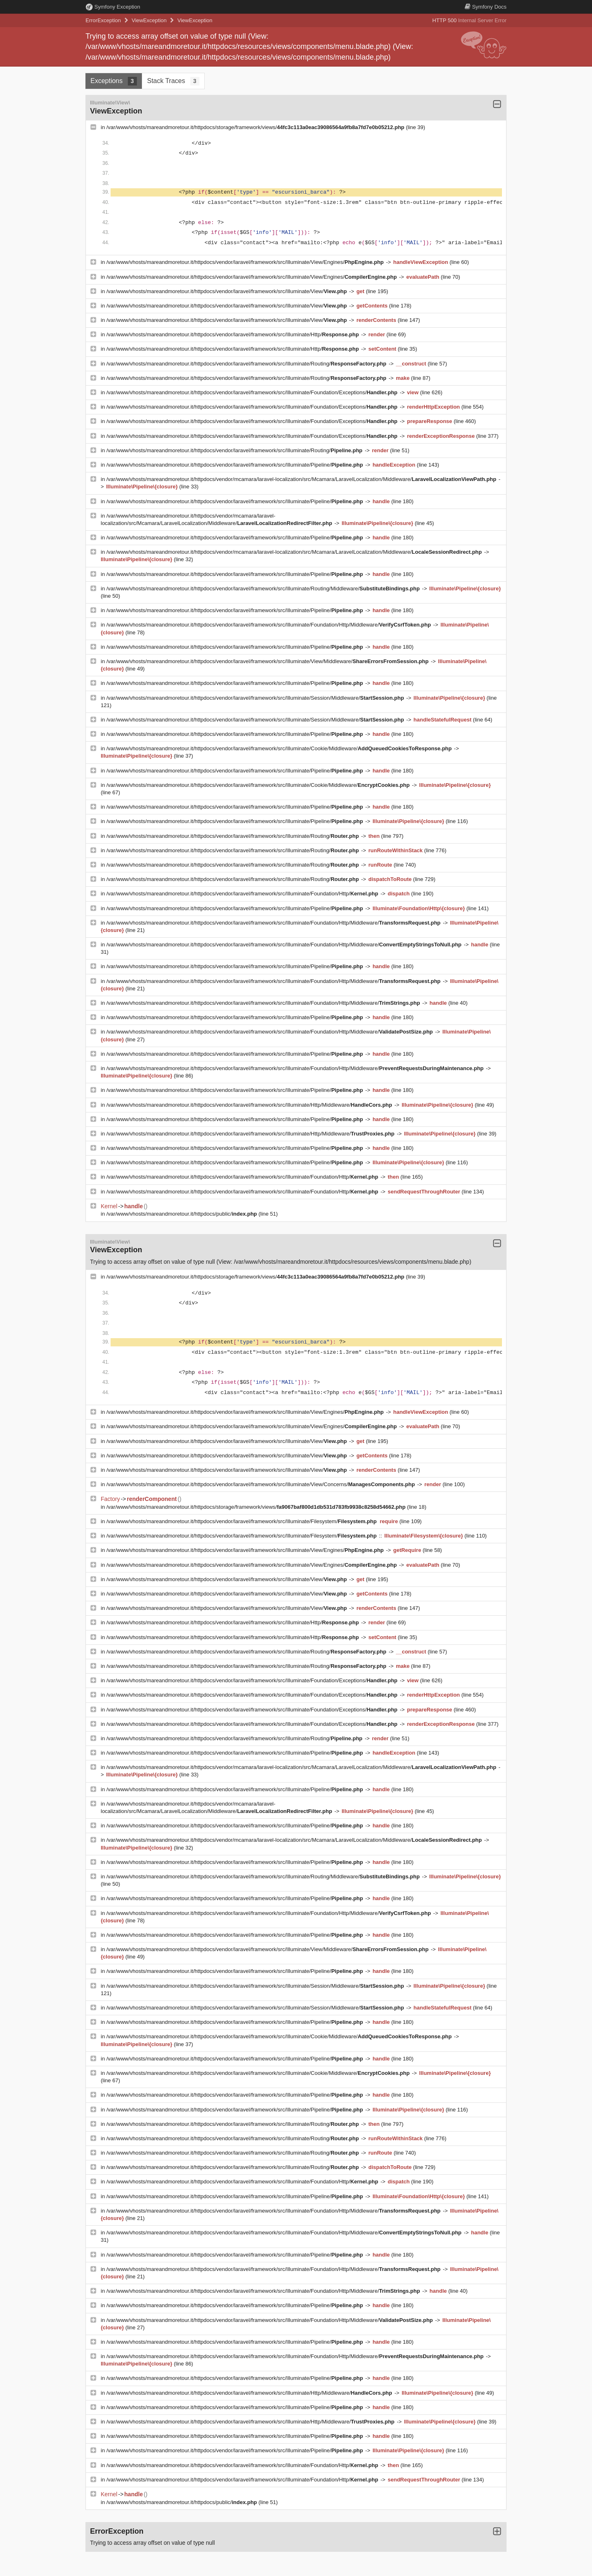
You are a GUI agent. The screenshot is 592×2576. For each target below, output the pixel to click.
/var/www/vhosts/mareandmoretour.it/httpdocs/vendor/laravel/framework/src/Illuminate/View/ (227, 291)
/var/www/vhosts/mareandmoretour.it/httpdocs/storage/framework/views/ (256, 127)
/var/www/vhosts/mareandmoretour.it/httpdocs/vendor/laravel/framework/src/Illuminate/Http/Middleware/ (250, 1105)
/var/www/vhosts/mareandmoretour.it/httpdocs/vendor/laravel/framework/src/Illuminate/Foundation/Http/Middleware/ (269, 625)
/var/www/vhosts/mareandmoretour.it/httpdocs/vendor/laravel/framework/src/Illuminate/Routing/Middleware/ (263, 588)
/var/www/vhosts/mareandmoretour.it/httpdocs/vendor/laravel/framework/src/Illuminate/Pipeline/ (235, 465)
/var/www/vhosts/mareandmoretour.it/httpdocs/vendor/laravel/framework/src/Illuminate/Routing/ (247, 364)
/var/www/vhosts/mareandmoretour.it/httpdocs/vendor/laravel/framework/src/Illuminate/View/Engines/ (245, 262)
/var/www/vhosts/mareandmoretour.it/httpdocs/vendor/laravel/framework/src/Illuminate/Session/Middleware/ (256, 698)
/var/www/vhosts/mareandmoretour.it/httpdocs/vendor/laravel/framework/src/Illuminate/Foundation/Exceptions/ (252, 392)
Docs (485, 7)
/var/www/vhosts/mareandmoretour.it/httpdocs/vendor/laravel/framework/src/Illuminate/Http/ (233, 334)
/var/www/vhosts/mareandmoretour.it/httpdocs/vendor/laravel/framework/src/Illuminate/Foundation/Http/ (243, 893)
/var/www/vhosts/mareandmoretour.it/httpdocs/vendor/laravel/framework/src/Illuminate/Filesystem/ (242, 1521)
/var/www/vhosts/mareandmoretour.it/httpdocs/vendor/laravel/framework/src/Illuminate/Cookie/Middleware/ (279, 748)
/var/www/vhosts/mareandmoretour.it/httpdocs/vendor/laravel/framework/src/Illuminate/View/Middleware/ (268, 661)
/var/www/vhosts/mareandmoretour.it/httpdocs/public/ (182, 1214)
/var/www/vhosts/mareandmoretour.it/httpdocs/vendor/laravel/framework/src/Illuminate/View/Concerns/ (261, 1484)
